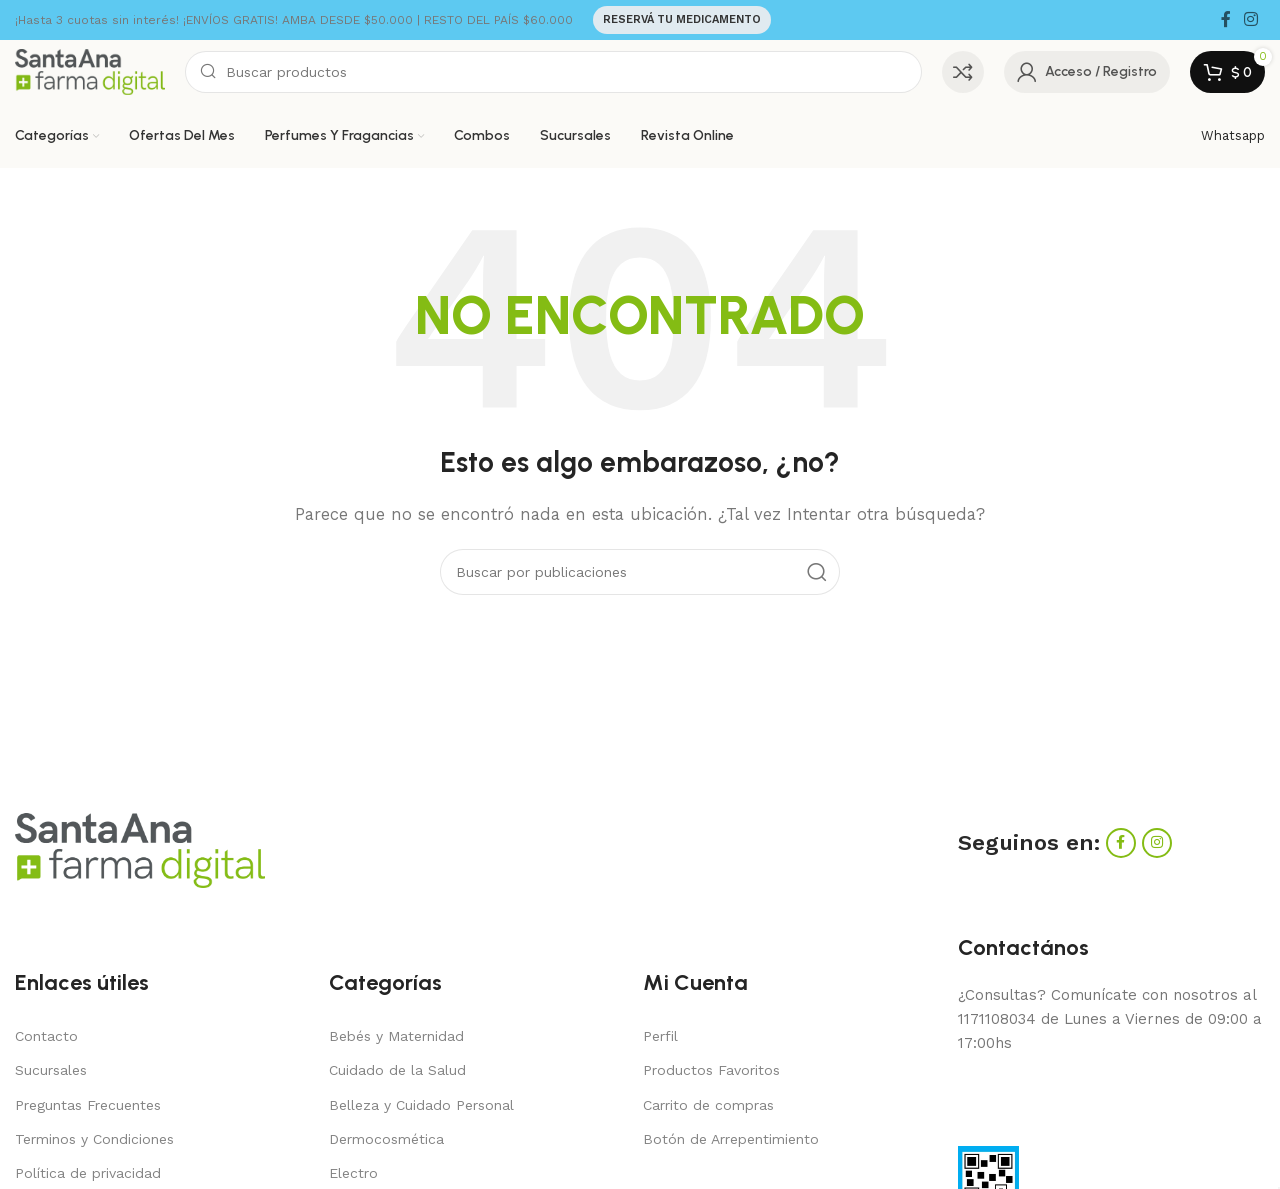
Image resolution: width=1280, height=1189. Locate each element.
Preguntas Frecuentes (88, 1105)
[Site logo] (90, 71)
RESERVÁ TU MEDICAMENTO (682, 19)
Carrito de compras (708, 1105)
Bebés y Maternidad (396, 1036)
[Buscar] (553, 72)
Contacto (46, 1036)
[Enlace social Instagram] (1251, 19)
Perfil (660, 1036)
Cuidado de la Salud (397, 1070)
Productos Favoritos (711, 1070)
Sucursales (51, 1070)
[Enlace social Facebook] (1225, 19)
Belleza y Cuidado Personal (421, 1105)
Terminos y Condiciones (94, 1139)
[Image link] (140, 849)
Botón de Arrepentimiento (731, 1139)
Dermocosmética (386, 1139)
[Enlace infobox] (1233, 136)
